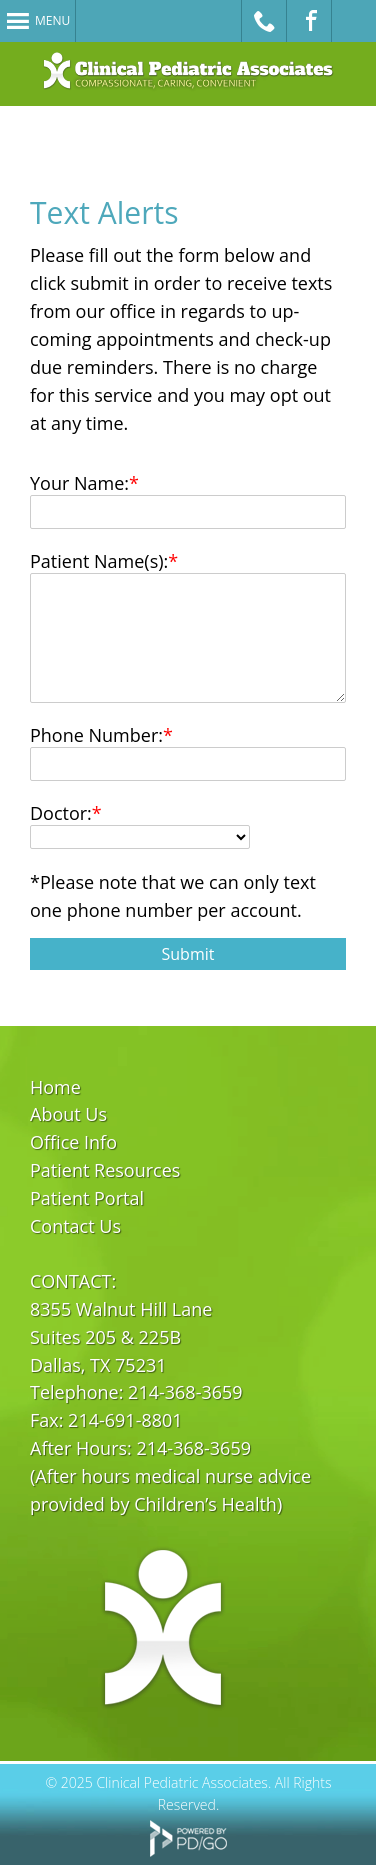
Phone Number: (96, 735)
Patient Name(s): (99, 561)
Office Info (73, 1142)
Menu (52, 20)
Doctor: (61, 813)
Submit (188, 954)
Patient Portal (87, 1198)
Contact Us (75, 1226)
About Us (68, 1114)
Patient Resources (105, 1170)
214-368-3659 (185, 1392)
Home (55, 1087)
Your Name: (79, 483)
